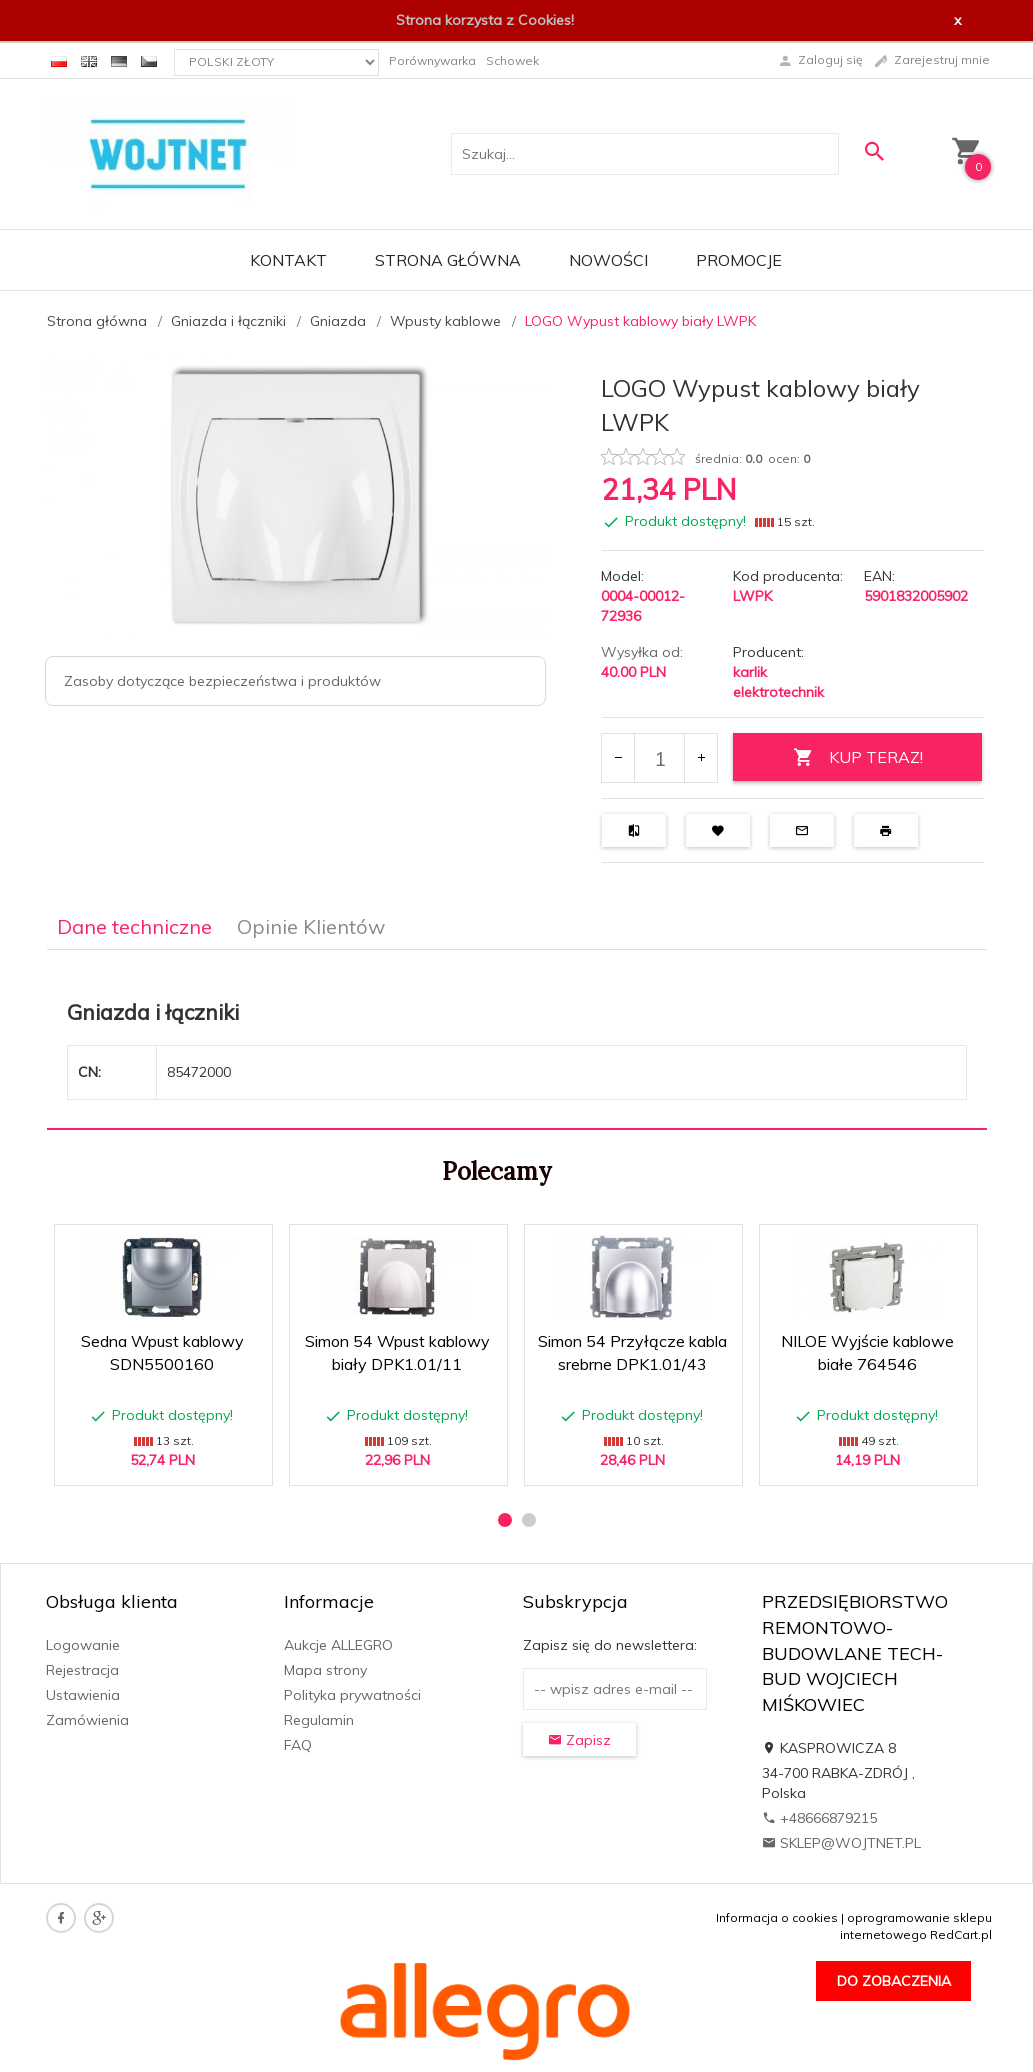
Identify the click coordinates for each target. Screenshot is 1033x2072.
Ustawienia (83, 1695)
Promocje (739, 260)
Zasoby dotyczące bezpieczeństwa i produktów (222, 681)
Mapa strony (325, 1670)
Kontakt (288, 260)
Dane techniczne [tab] (134, 926)
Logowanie (83, 1645)
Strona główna (448, 260)
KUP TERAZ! (858, 757)
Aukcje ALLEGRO (338, 1645)
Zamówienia (87, 1720)
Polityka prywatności (352, 1695)
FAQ (298, 1745)
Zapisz (579, 1740)
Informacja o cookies (777, 1917)
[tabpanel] (517, 1040)
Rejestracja (82, 1670)
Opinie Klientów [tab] (311, 926)
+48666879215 (819, 1818)
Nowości (608, 260)
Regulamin (319, 1720)
